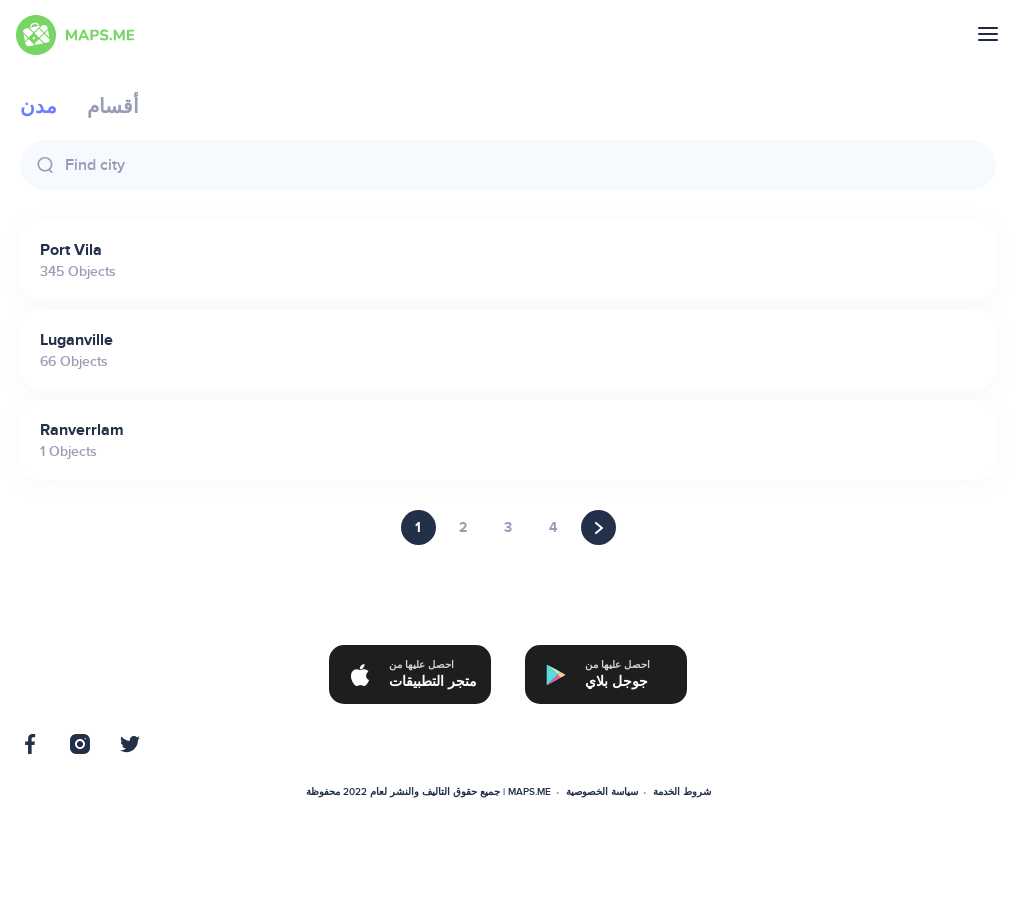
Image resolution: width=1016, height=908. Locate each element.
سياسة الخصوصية (602, 792)
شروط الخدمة (682, 792)
